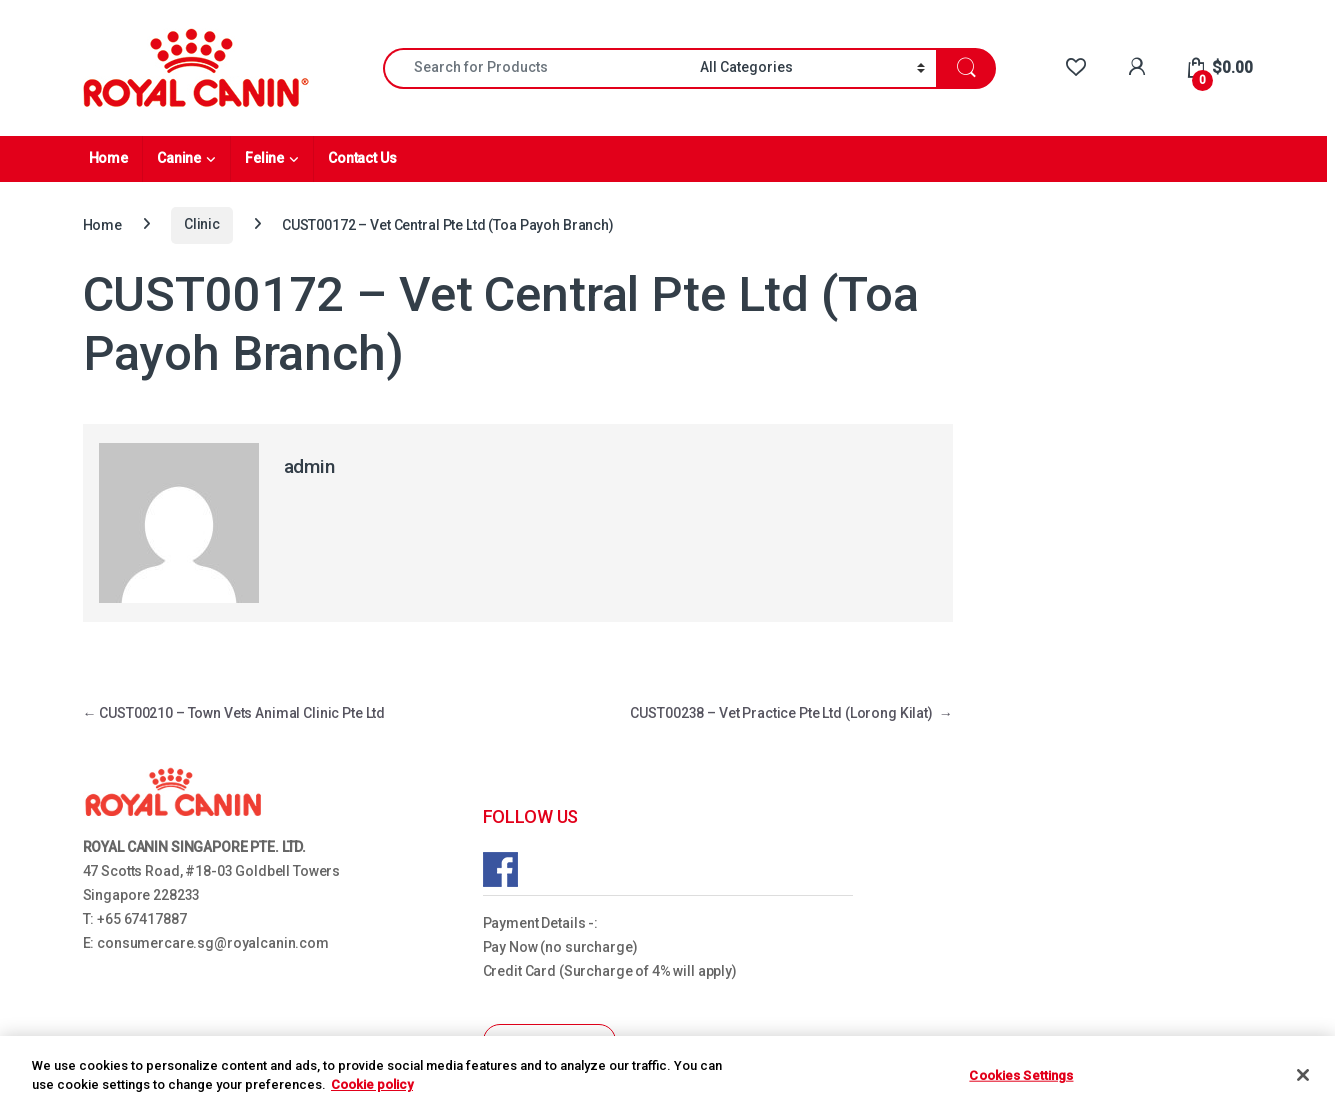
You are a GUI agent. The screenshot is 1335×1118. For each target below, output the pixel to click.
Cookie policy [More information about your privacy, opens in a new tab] (372, 1084)
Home (108, 158)
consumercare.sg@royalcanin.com (213, 943)
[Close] (1303, 1075)
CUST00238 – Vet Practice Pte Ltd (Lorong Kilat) (791, 713)
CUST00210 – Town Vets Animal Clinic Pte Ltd (234, 713)
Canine (179, 158)
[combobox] (536, 68)
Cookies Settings (1021, 1075)
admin (309, 466)
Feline (264, 158)
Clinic (202, 224)
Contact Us (362, 158)
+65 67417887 (141, 919)
